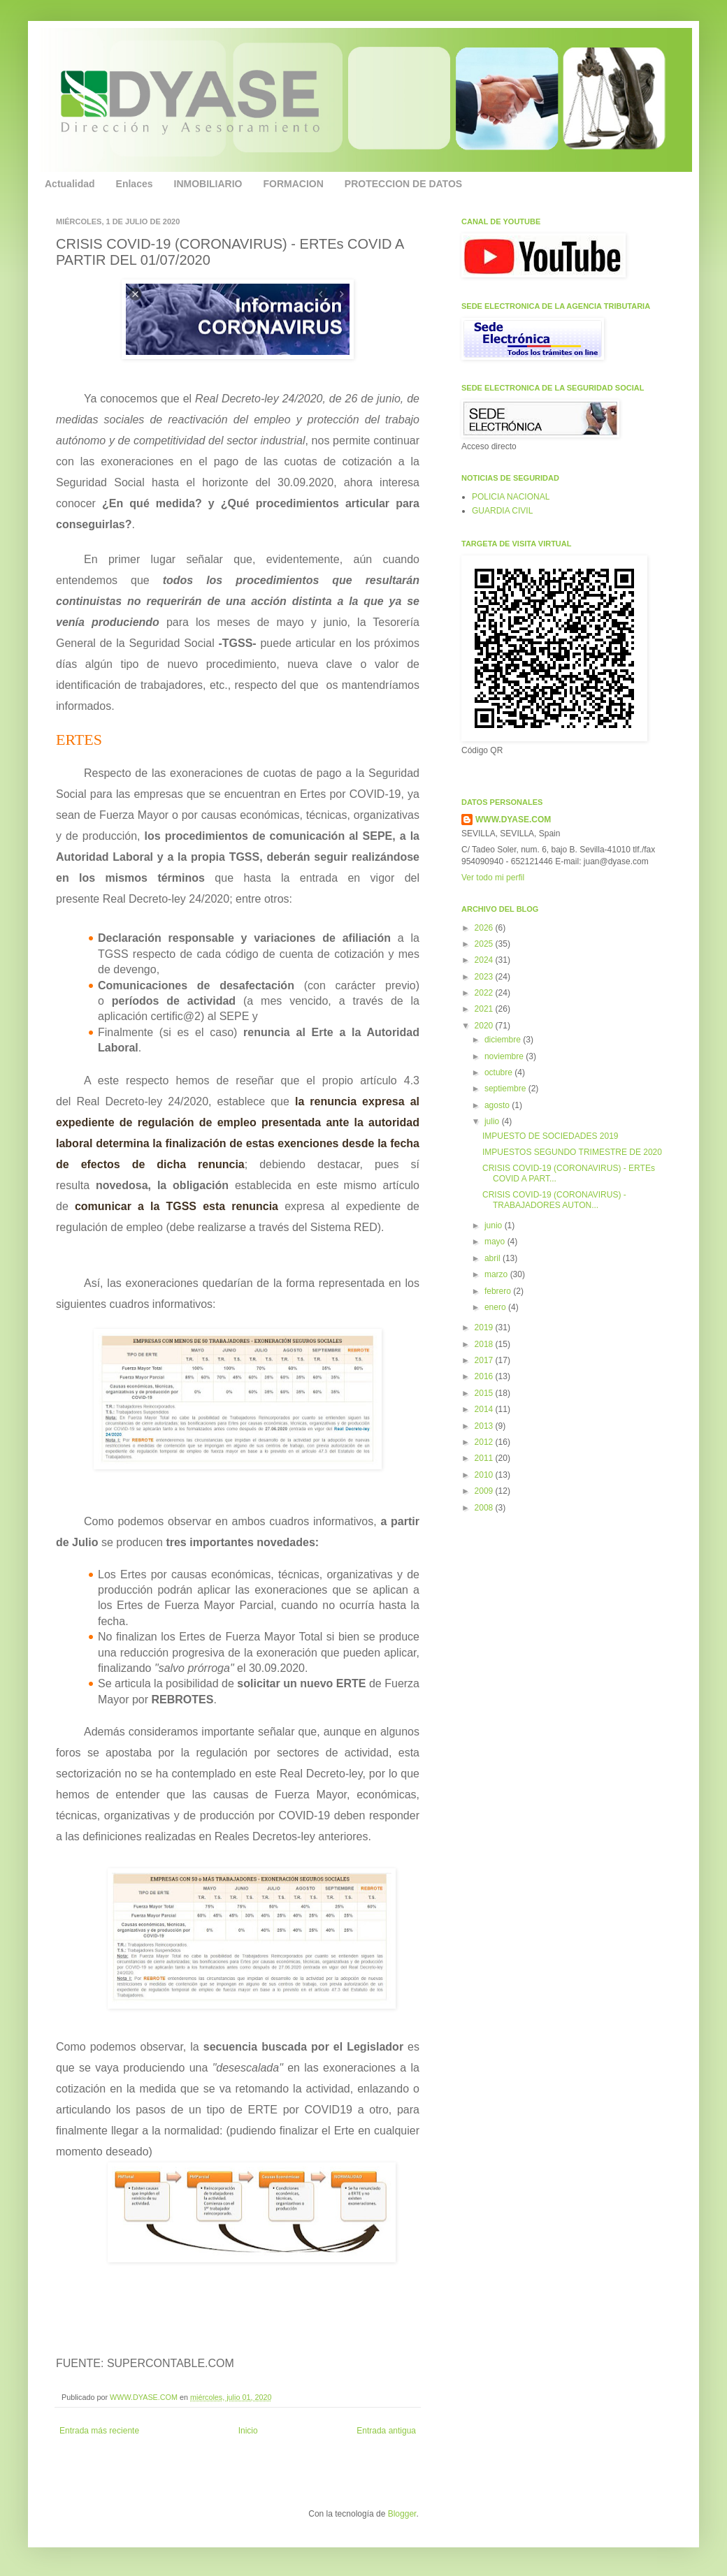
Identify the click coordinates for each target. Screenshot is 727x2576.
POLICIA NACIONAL (510, 497)
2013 (485, 1426)
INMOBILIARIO (208, 183)
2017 (485, 1360)
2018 (485, 1344)
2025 (485, 944)
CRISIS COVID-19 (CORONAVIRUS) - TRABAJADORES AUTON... (554, 1199)
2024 (485, 960)
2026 (485, 928)
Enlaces (134, 183)
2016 (485, 1376)
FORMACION (294, 183)
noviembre (505, 1056)
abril (493, 1258)
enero (496, 1307)
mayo (496, 1241)
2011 (485, 1458)
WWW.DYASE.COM (145, 2397)
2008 (485, 1508)
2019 (485, 1327)
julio (493, 1121)
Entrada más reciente (99, 2431)
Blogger (402, 2514)
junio (494, 1225)
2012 (485, 1442)
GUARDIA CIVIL (502, 511)
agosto (498, 1105)
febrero (498, 1291)
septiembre (506, 1088)
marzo (497, 1274)
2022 (485, 993)
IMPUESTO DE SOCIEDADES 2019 (550, 1136)
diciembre (503, 1040)
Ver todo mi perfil (492, 877)
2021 (485, 1009)
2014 (485, 1409)
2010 (485, 1475)
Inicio (248, 2431)
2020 (485, 1026)
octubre (499, 1072)
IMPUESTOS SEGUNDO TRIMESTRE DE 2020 (572, 1152)
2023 (485, 977)
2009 (485, 1491)
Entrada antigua (386, 2431)
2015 (485, 1393)
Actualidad (70, 183)
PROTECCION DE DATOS (403, 183)
